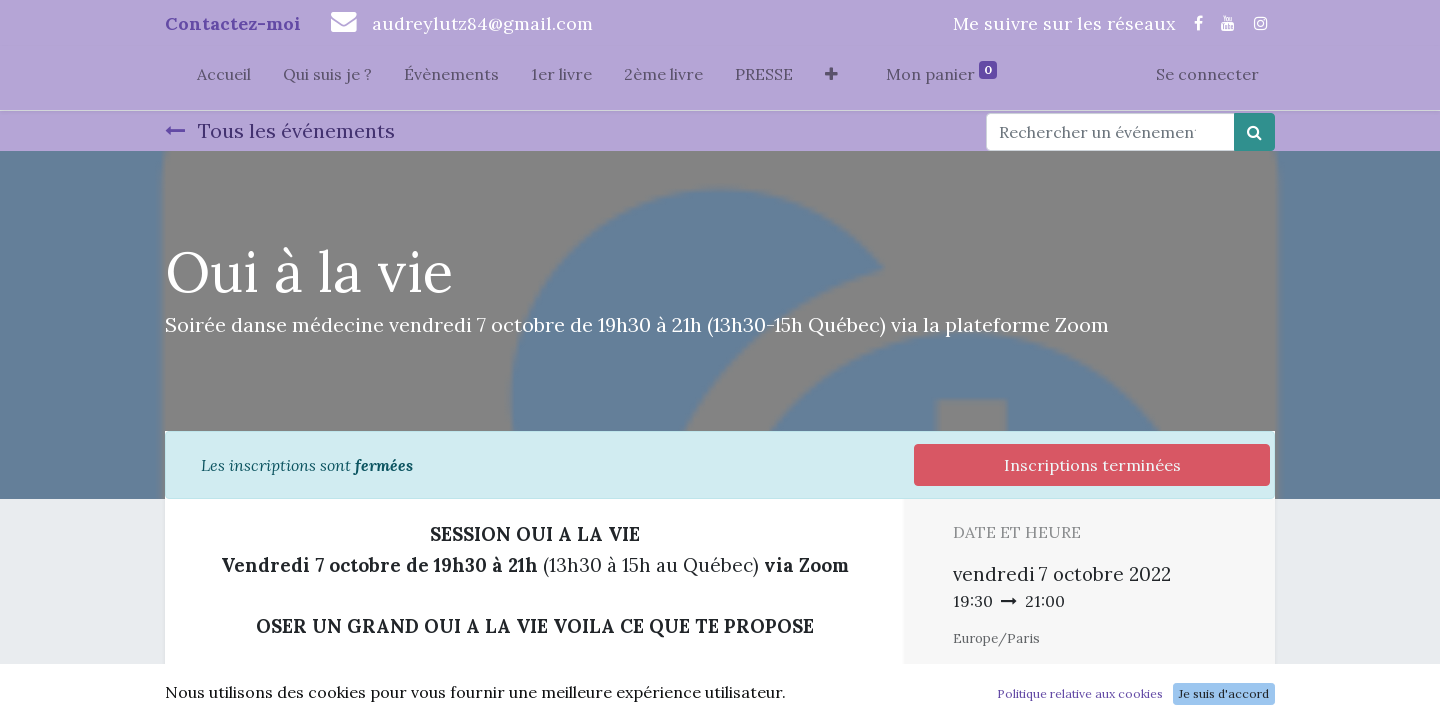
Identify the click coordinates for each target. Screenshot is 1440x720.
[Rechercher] (1254, 132)
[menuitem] (224, 78)
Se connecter (1207, 74)
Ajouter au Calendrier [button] (1059, 676)
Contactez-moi (233, 23)
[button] (831, 78)
